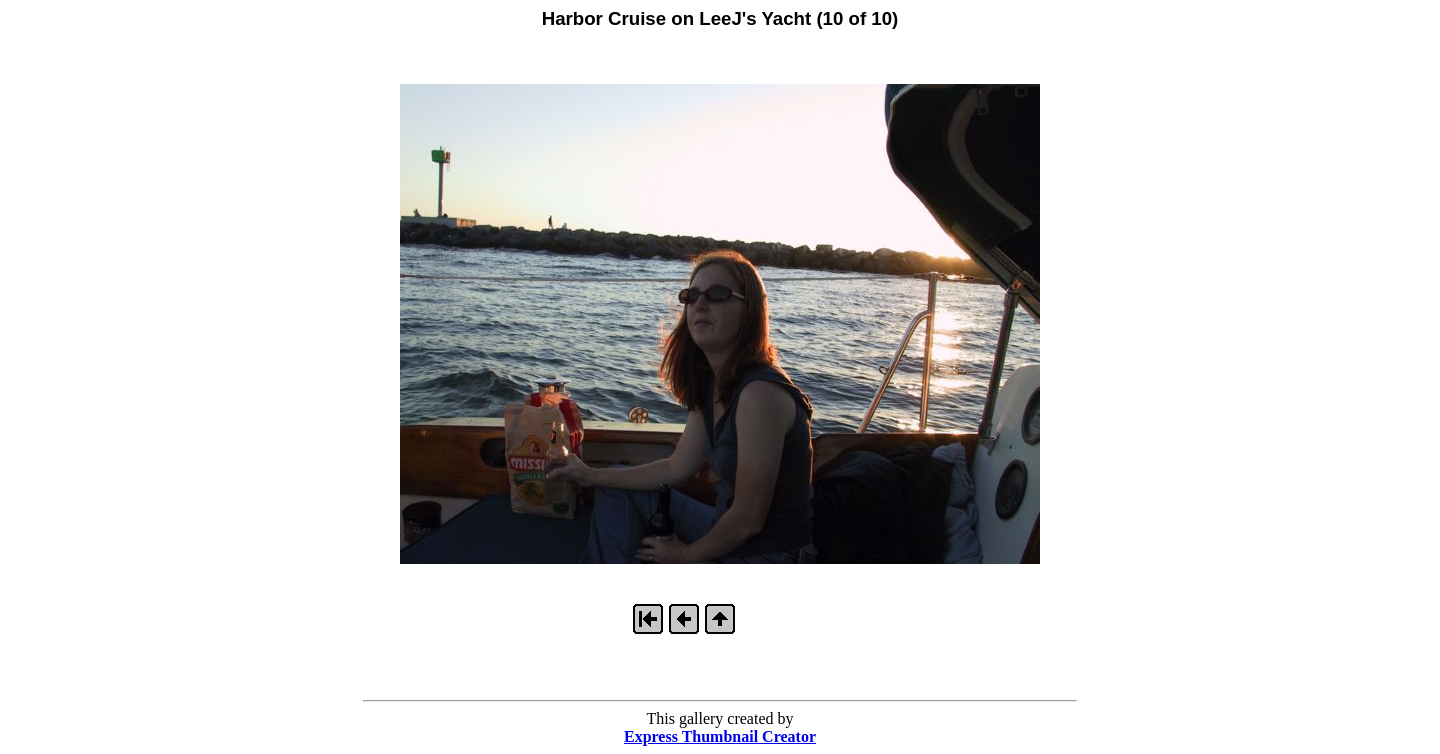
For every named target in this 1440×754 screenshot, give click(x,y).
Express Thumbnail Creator (720, 736)
